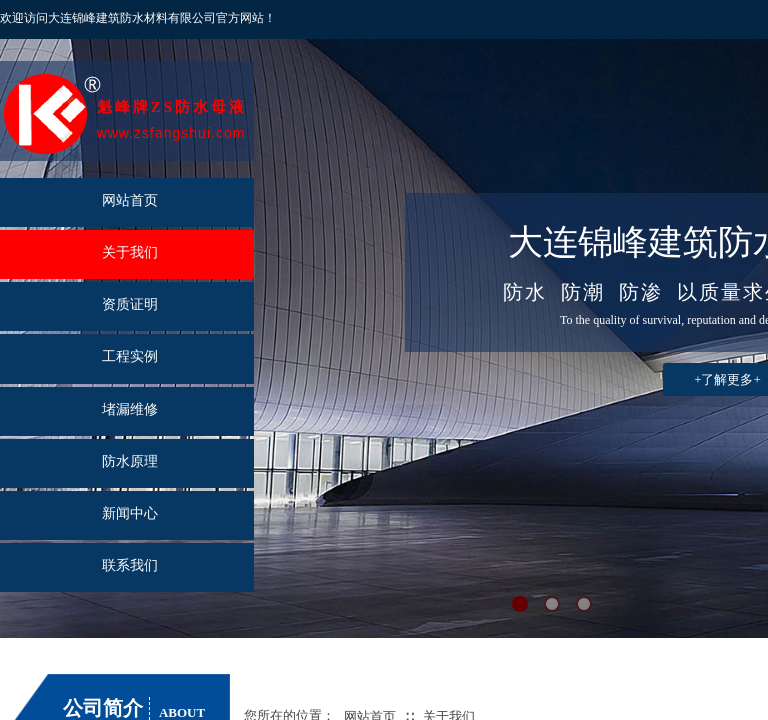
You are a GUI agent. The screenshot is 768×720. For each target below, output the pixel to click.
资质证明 (130, 304)
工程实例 (130, 356)
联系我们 (130, 565)
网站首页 (130, 200)
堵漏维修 (130, 409)
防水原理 (130, 461)
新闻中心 (130, 513)
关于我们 (130, 252)
